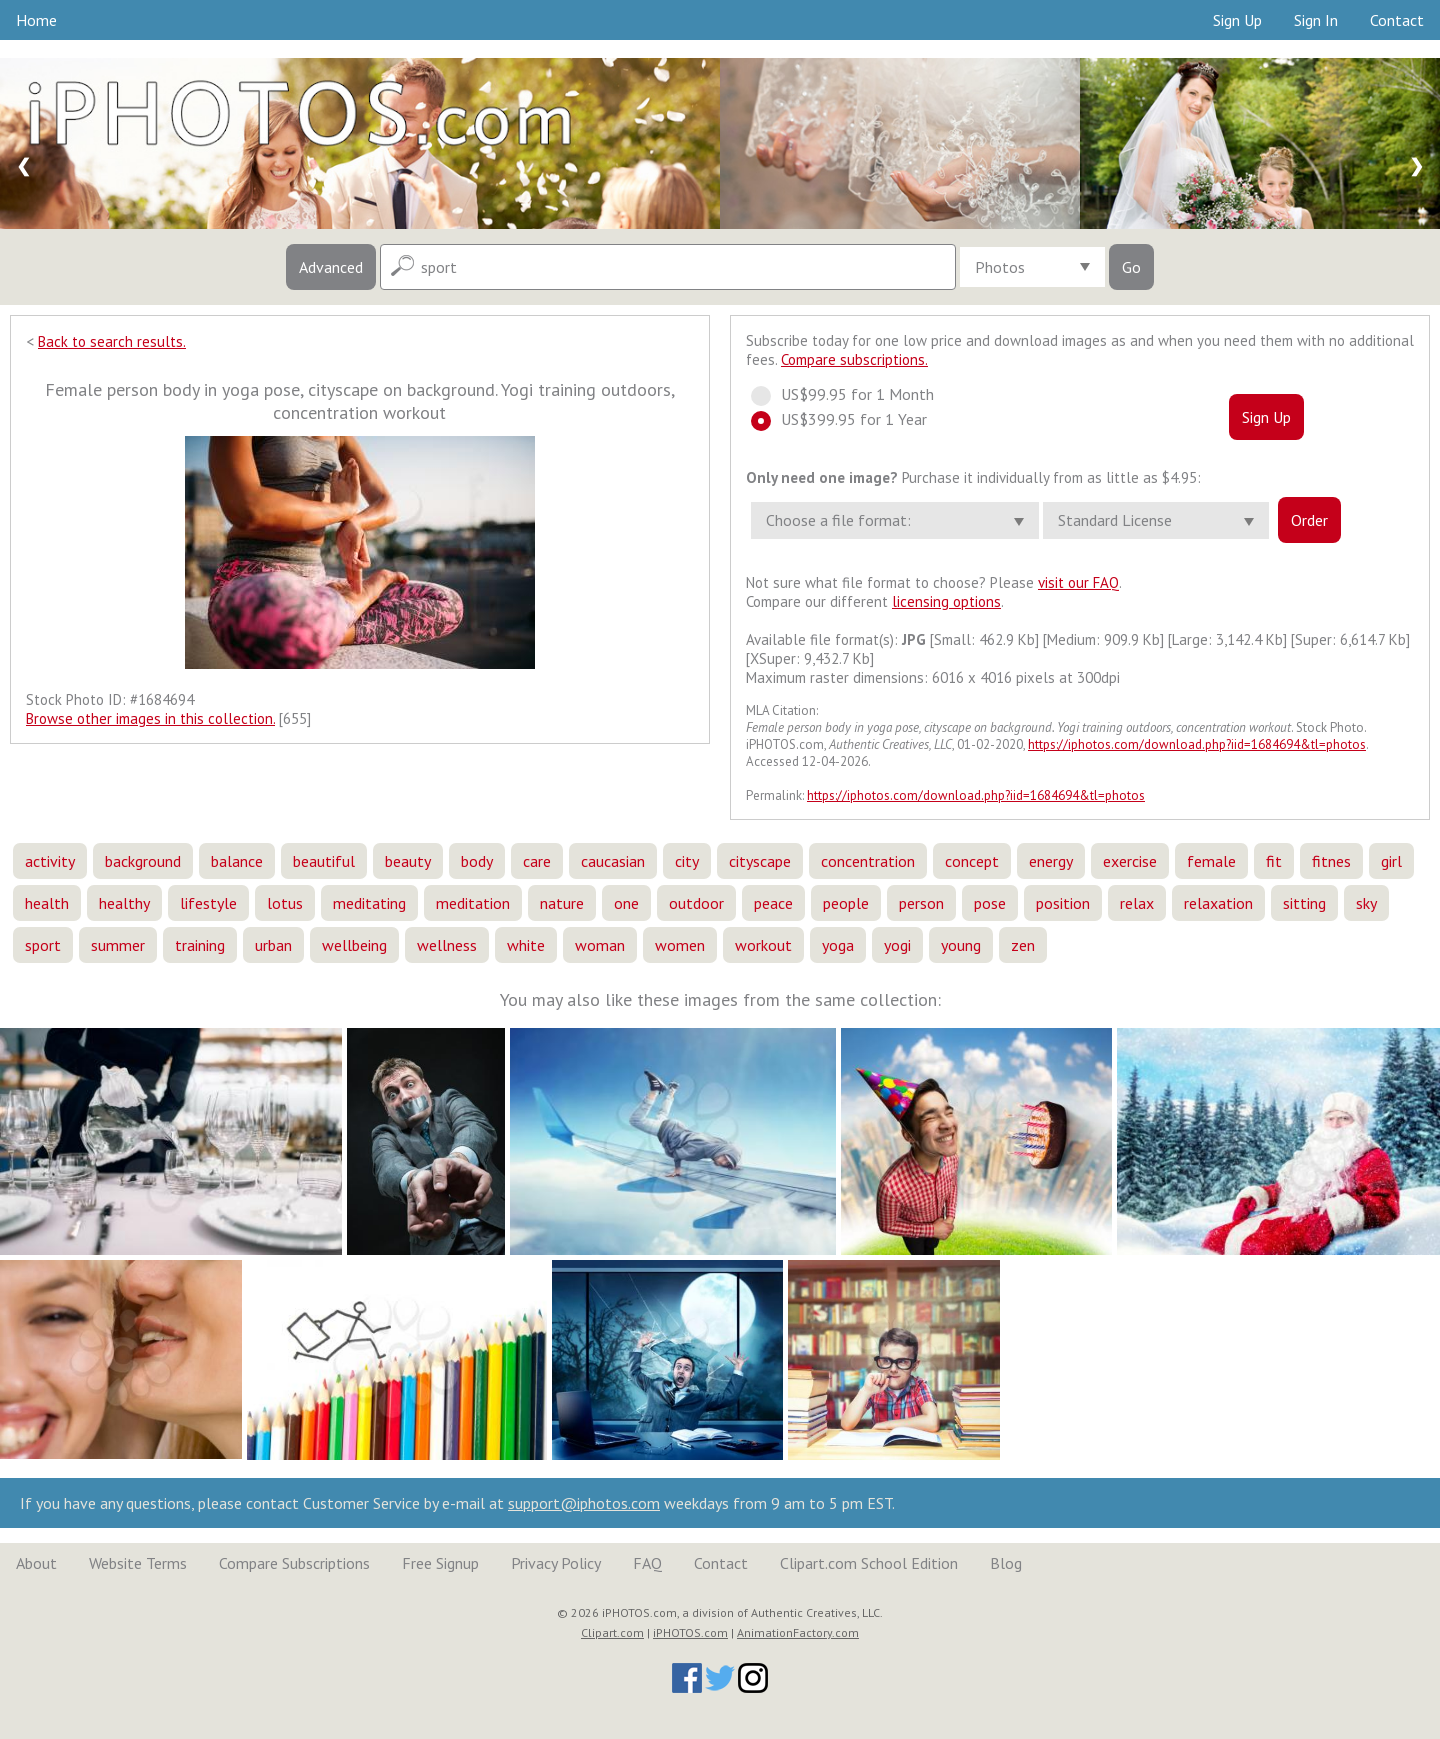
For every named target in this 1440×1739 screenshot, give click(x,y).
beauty (408, 861)
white (526, 945)
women (680, 945)
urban (273, 945)
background (143, 861)
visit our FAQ (1078, 582)
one (626, 903)
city (687, 861)
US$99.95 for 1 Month (851, 394)
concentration (868, 861)
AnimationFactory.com (798, 1632)
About (36, 1563)
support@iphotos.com (584, 1503)
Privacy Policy (556, 1563)
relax (1137, 903)
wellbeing (354, 945)
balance (237, 861)
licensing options (946, 601)
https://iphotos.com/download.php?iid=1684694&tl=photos (1197, 744)
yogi (897, 945)
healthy (124, 903)
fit (1274, 861)
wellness (447, 945)
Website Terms (138, 1563)
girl (1391, 861)
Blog (1006, 1563)
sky (1366, 903)
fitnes (1331, 861)
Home (36, 20)
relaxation (1218, 903)
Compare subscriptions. (854, 359)
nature (562, 903)
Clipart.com (612, 1632)
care (537, 861)
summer (118, 945)
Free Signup (440, 1563)
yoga (838, 945)
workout (763, 945)
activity (50, 861)
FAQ (647, 1563)
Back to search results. (112, 341)
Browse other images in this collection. (150, 718)
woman (600, 945)
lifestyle (208, 903)
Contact (1397, 20)
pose (990, 903)
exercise (1130, 861)
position (1063, 903)
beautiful (324, 861)
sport (43, 945)
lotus (285, 903)
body (477, 861)
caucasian (613, 861)
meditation (473, 903)
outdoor (696, 903)
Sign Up (1237, 20)
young (961, 945)
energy (1051, 861)
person (921, 903)
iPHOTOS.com (690, 1632)
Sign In (1316, 20)
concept (972, 861)
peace (773, 903)
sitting (1304, 903)
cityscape (760, 861)
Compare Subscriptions (294, 1563)
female (1211, 861)
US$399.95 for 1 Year (848, 419)
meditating (369, 903)
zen (1023, 945)
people (846, 903)
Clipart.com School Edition (869, 1563)
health (47, 903)
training (200, 945)
